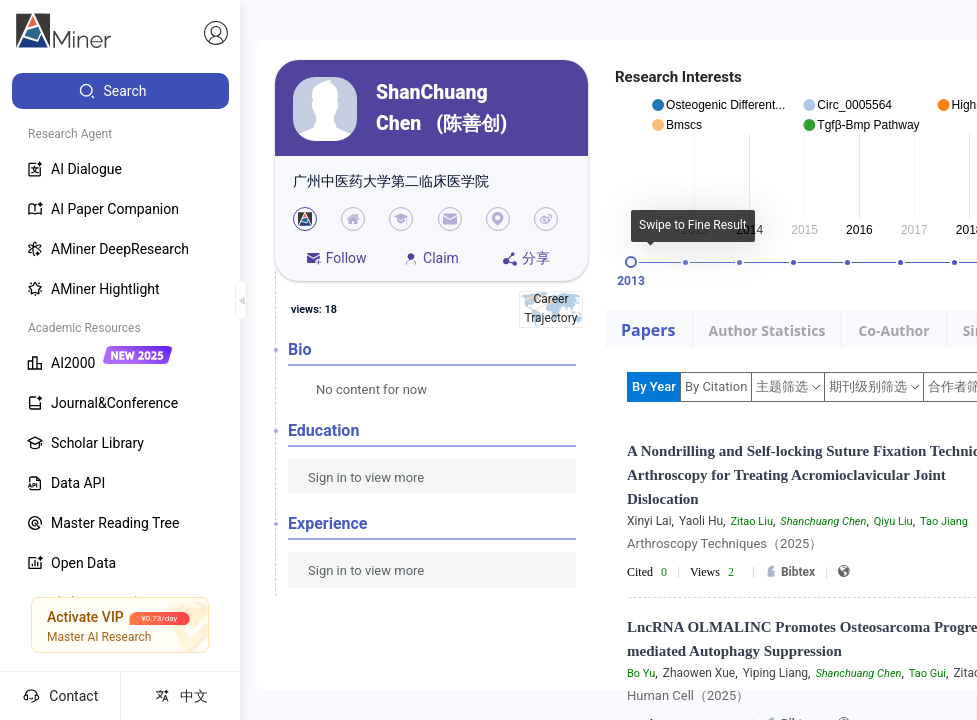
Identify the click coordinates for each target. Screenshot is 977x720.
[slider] (631, 262)
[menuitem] (120, 91)
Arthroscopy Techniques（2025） (724, 543)
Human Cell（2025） (688, 695)
